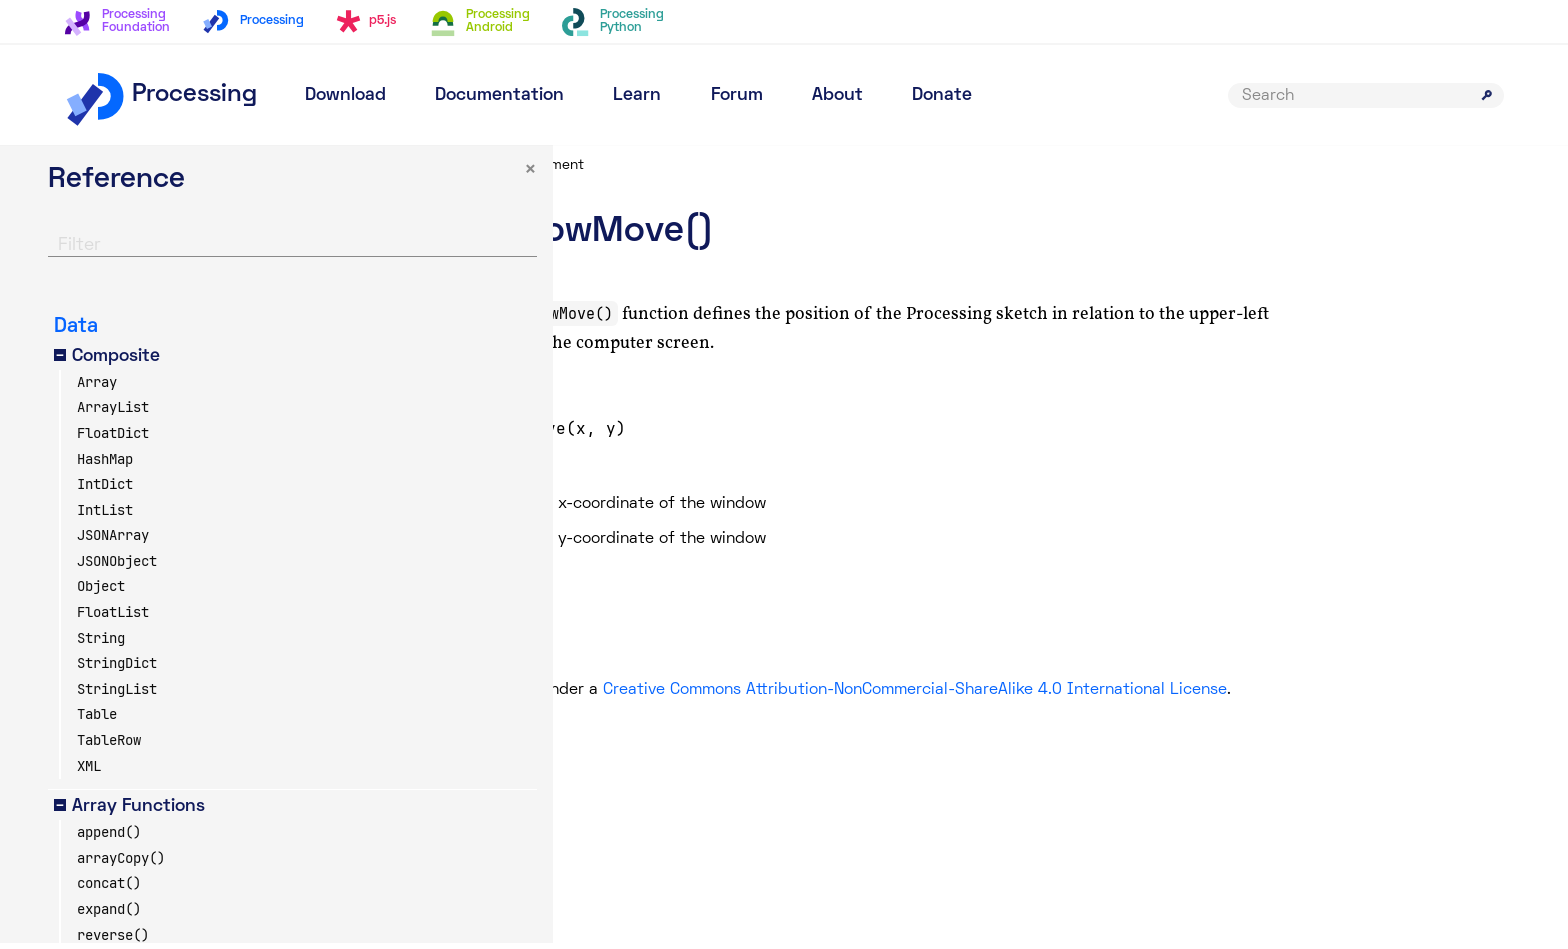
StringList (117, 695)
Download (345, 95)
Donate (942, 95)
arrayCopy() (121, 864)
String (101, 644)
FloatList (113, 619)
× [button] (369, 176)
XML (89, 772)
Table (97, 721)
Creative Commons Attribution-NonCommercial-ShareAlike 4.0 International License (1065, 690)
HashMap (105, 465)
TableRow (109, 747)
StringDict (117, 670)
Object (101, 593)
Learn (637, 95)
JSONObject (117, 567)
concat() (109, 890)
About (837, 95)
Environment (693, 165)
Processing (160, 95)
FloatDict (113, 439)
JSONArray (113, 542)
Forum (737, 95)
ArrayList (113, 414)
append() (109, 839)
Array (97, 388)
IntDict (105, 491)
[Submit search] (1487, 95)
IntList (105, 516)
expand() (109, 915)
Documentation (499, 95)
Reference (592, 165)
